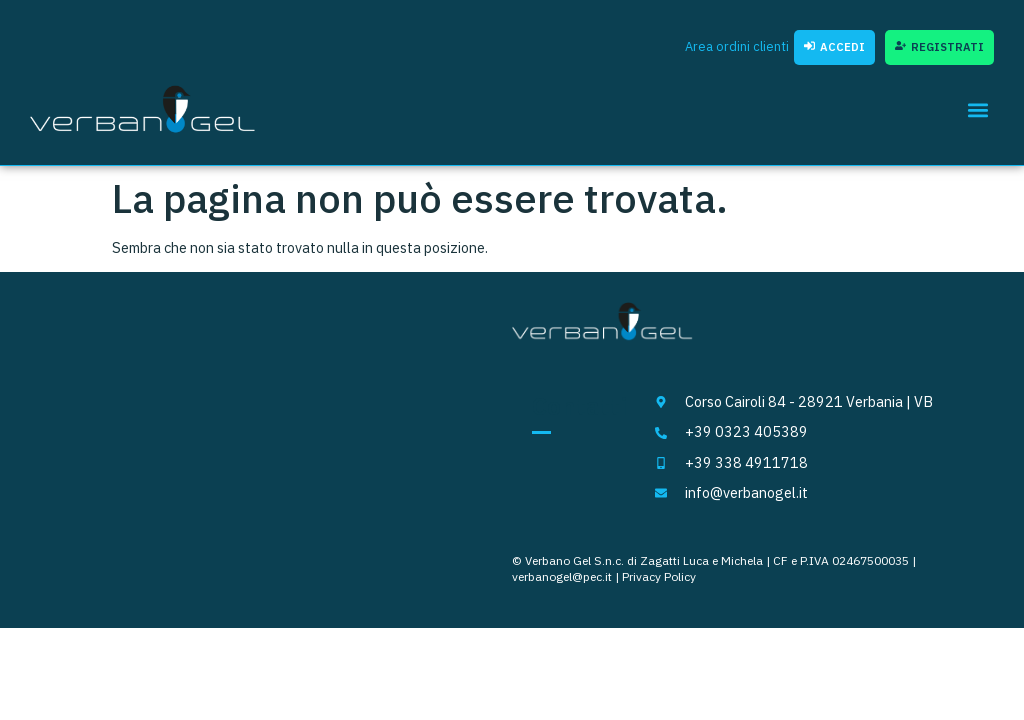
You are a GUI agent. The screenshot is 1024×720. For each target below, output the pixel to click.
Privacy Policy (659, 576)
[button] (977, 109)
